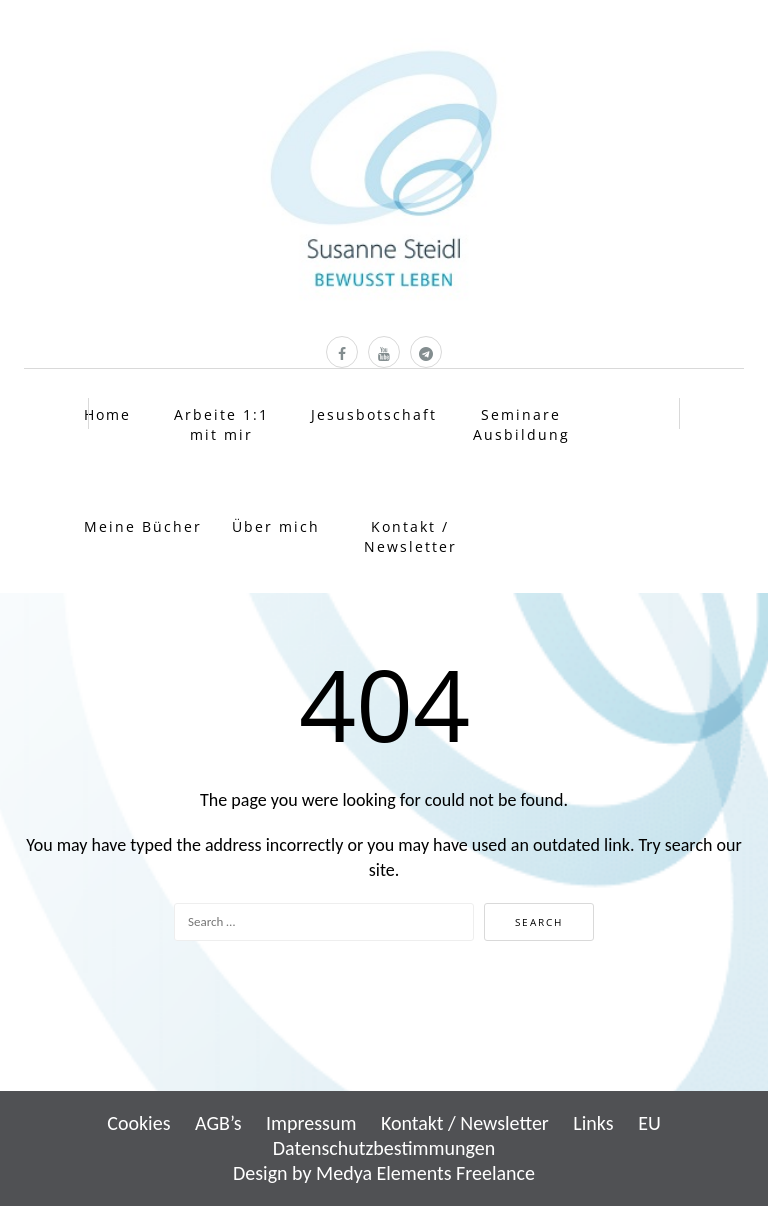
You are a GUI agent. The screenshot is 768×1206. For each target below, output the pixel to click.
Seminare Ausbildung (521, 424)
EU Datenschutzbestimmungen (467, 1135)
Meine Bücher (143, 526)
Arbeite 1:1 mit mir (221, 424)
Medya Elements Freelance (425, 1173)
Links (593, 1123)
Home (107, 414)
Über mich (276, 526)
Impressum (311, 1123)
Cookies (138, 1123)
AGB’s (218, 1123)
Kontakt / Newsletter (410, 536)
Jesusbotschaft (373, 414)
